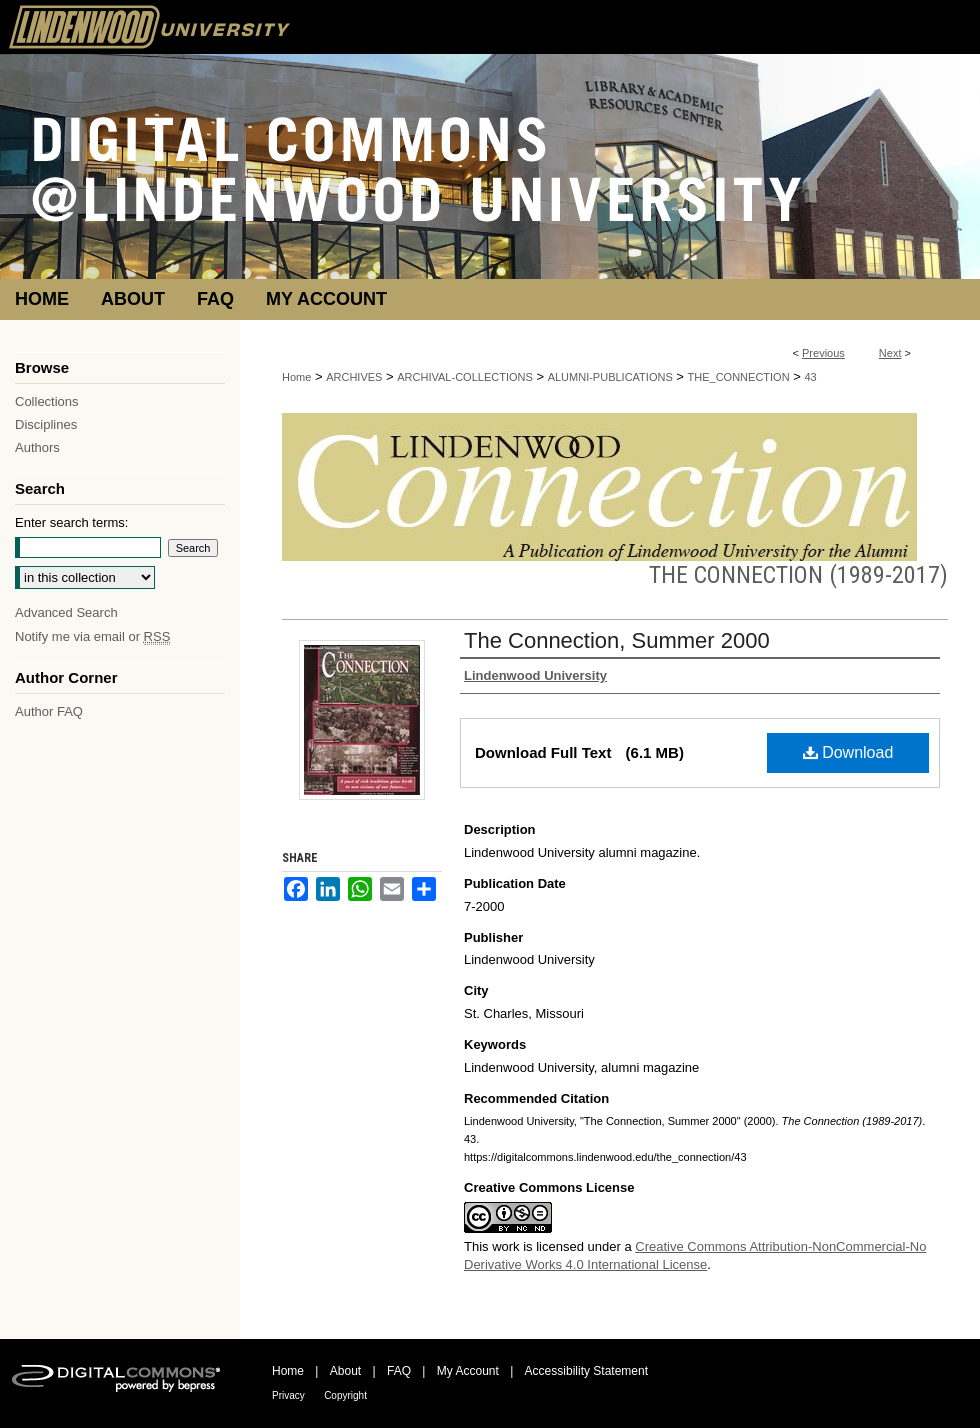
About (345, 1371)
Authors (37, 447)
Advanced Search (66, 612)
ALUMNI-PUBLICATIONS (610, 377)
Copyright (345, 1395)
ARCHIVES (354, 377)
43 (810, 377)
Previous (823, 353)
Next (890, 353)
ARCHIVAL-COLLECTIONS (465, 377)
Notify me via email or (92, 636)
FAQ (399, 1371)
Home (296, 377)
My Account (468, 1371)
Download (848, 752)
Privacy (288, 1395)
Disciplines (46, 424)
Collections (47, 401)
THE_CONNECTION (739, 377)
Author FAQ (49, 711)
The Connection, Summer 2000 (617, 640)
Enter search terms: (71, 522)
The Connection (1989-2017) (798, 575)
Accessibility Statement (586, 1371)
